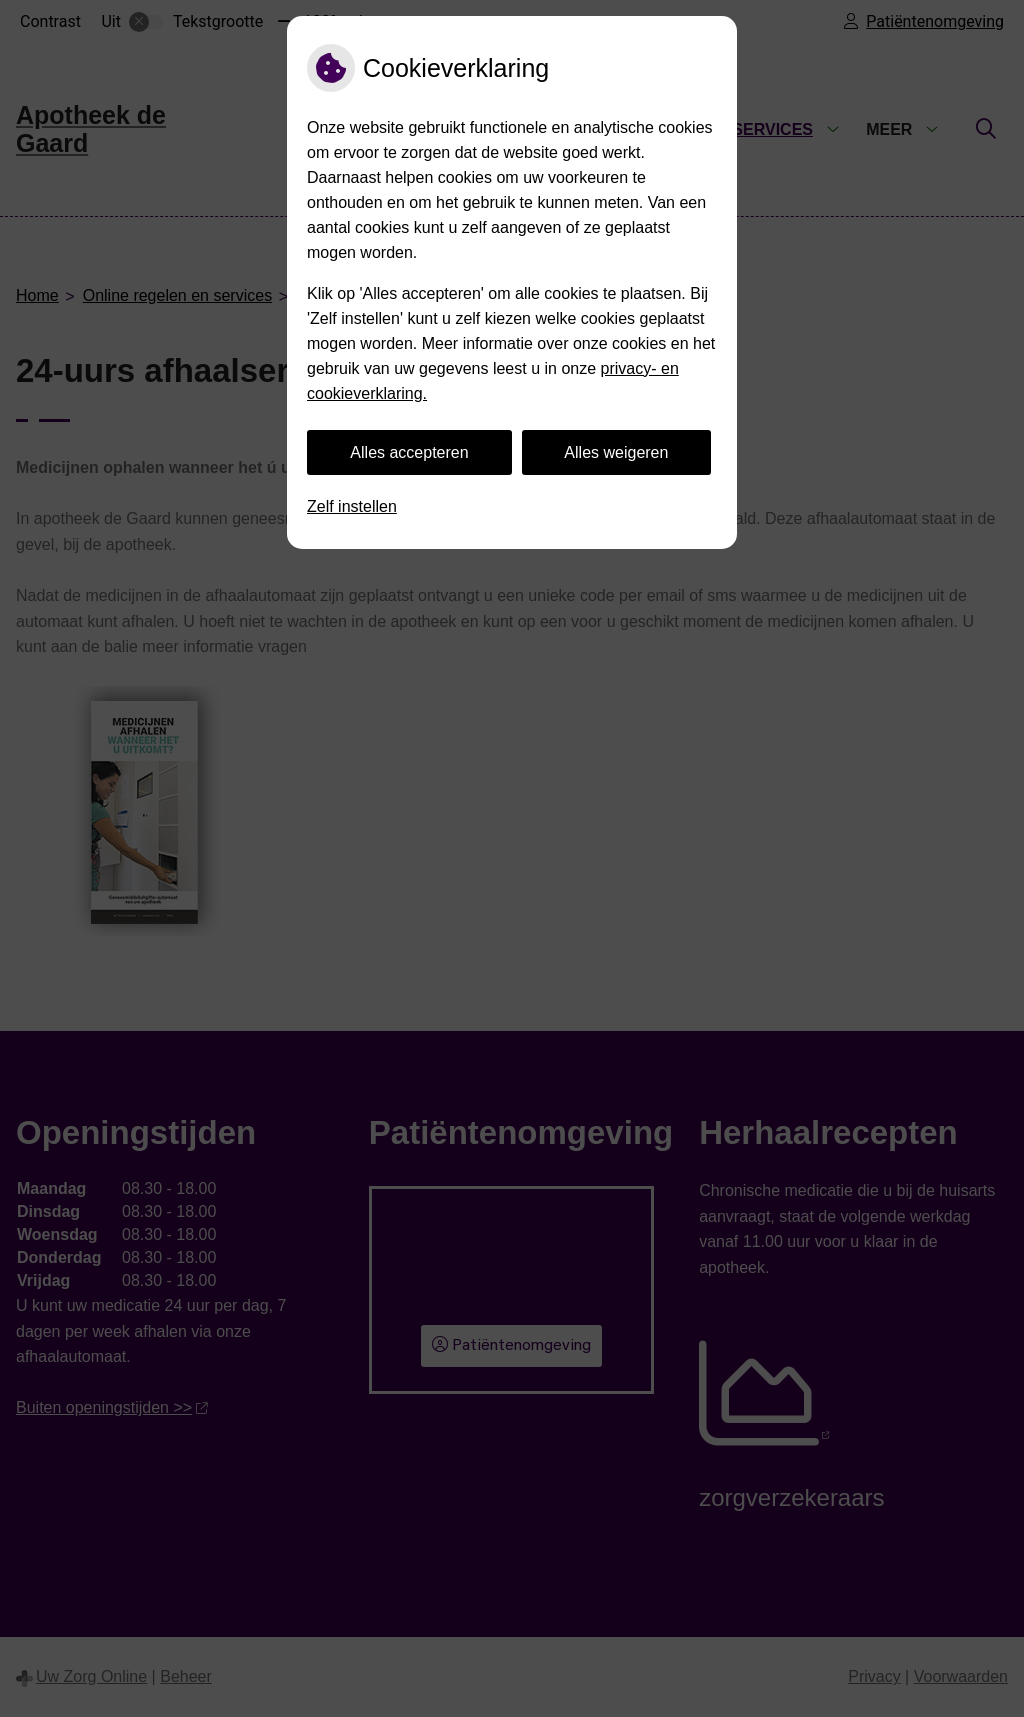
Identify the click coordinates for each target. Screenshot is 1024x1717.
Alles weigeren (616, 452)
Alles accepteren (409, 452)
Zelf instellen (352, 506)
